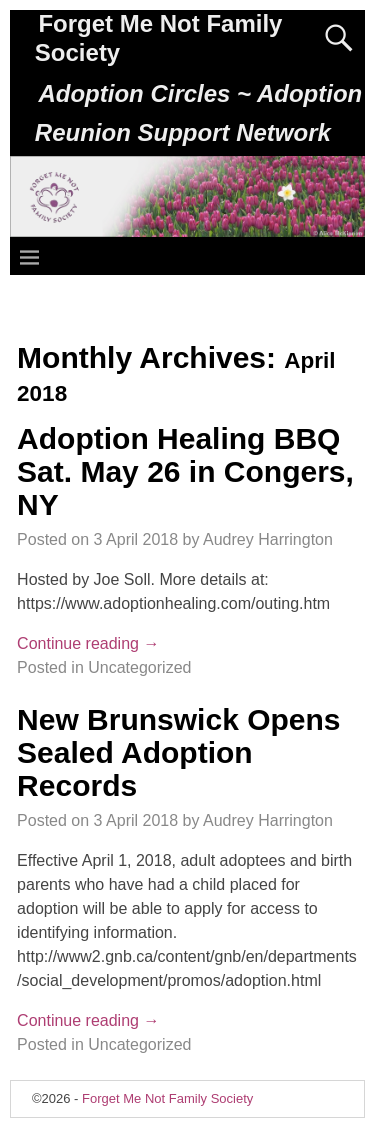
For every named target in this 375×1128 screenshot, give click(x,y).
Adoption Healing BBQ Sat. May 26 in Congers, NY (185, 471)
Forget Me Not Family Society (167, 1098)
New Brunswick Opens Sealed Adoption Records (178, 752)
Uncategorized (139, 667)
